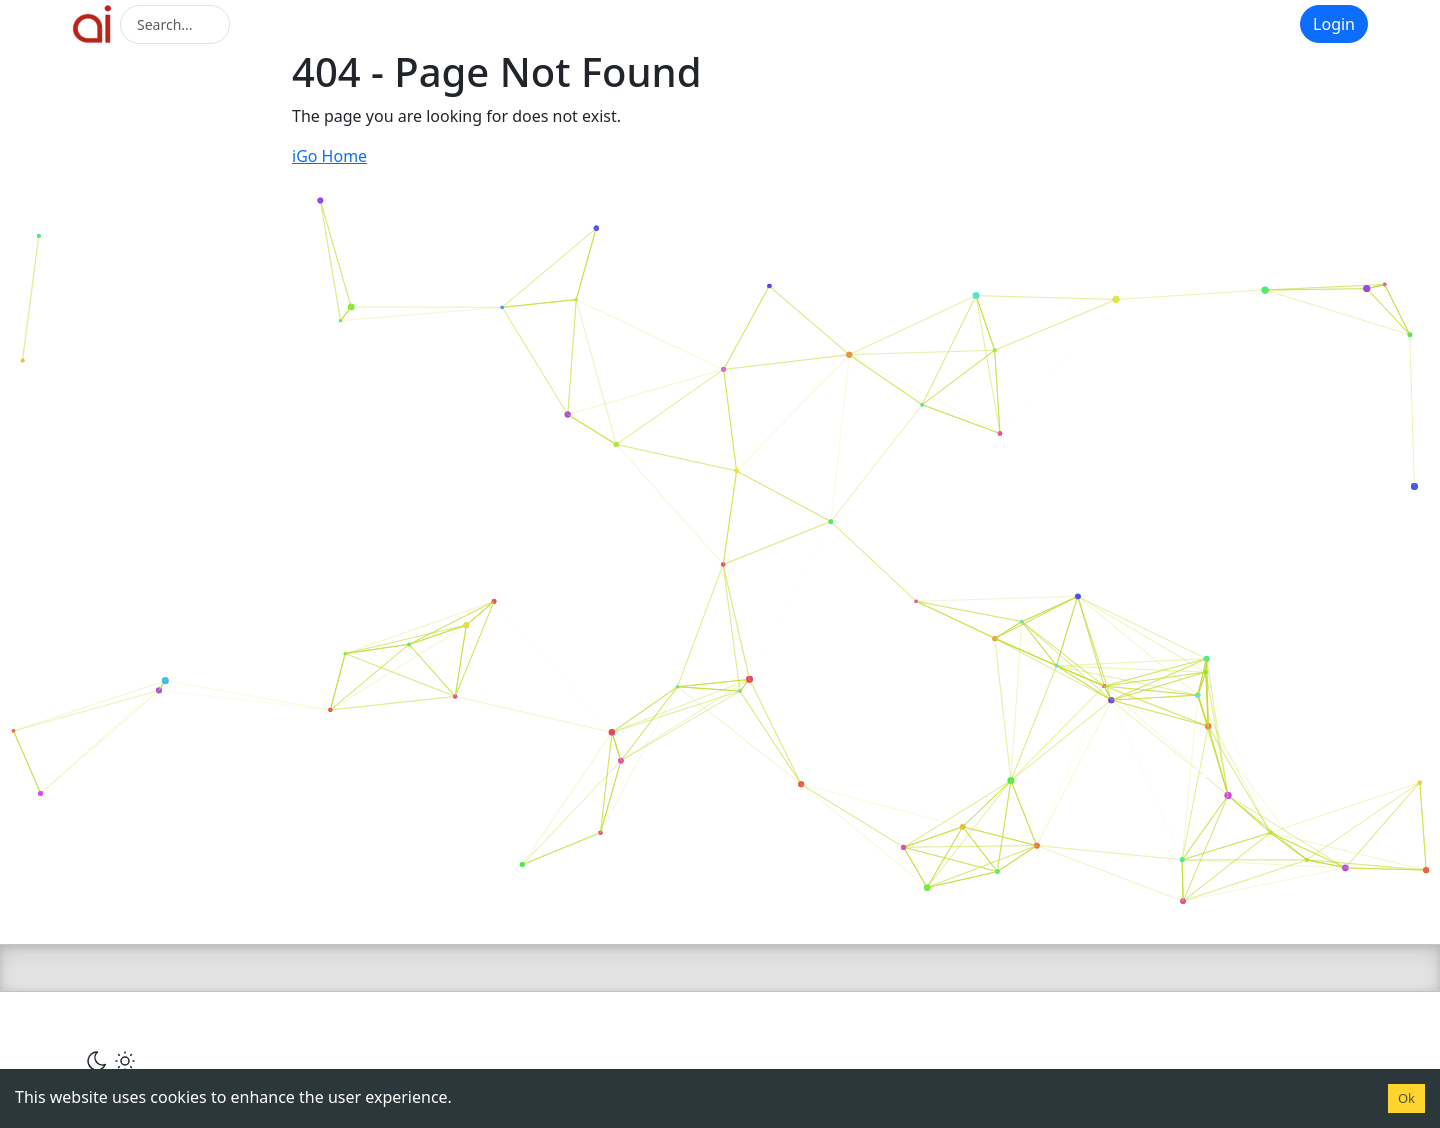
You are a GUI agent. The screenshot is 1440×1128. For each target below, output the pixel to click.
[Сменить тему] (111, 1060)
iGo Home (329, 156)
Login (1334, 24)
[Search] (175, 24)
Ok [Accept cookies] (1406, 1098)
